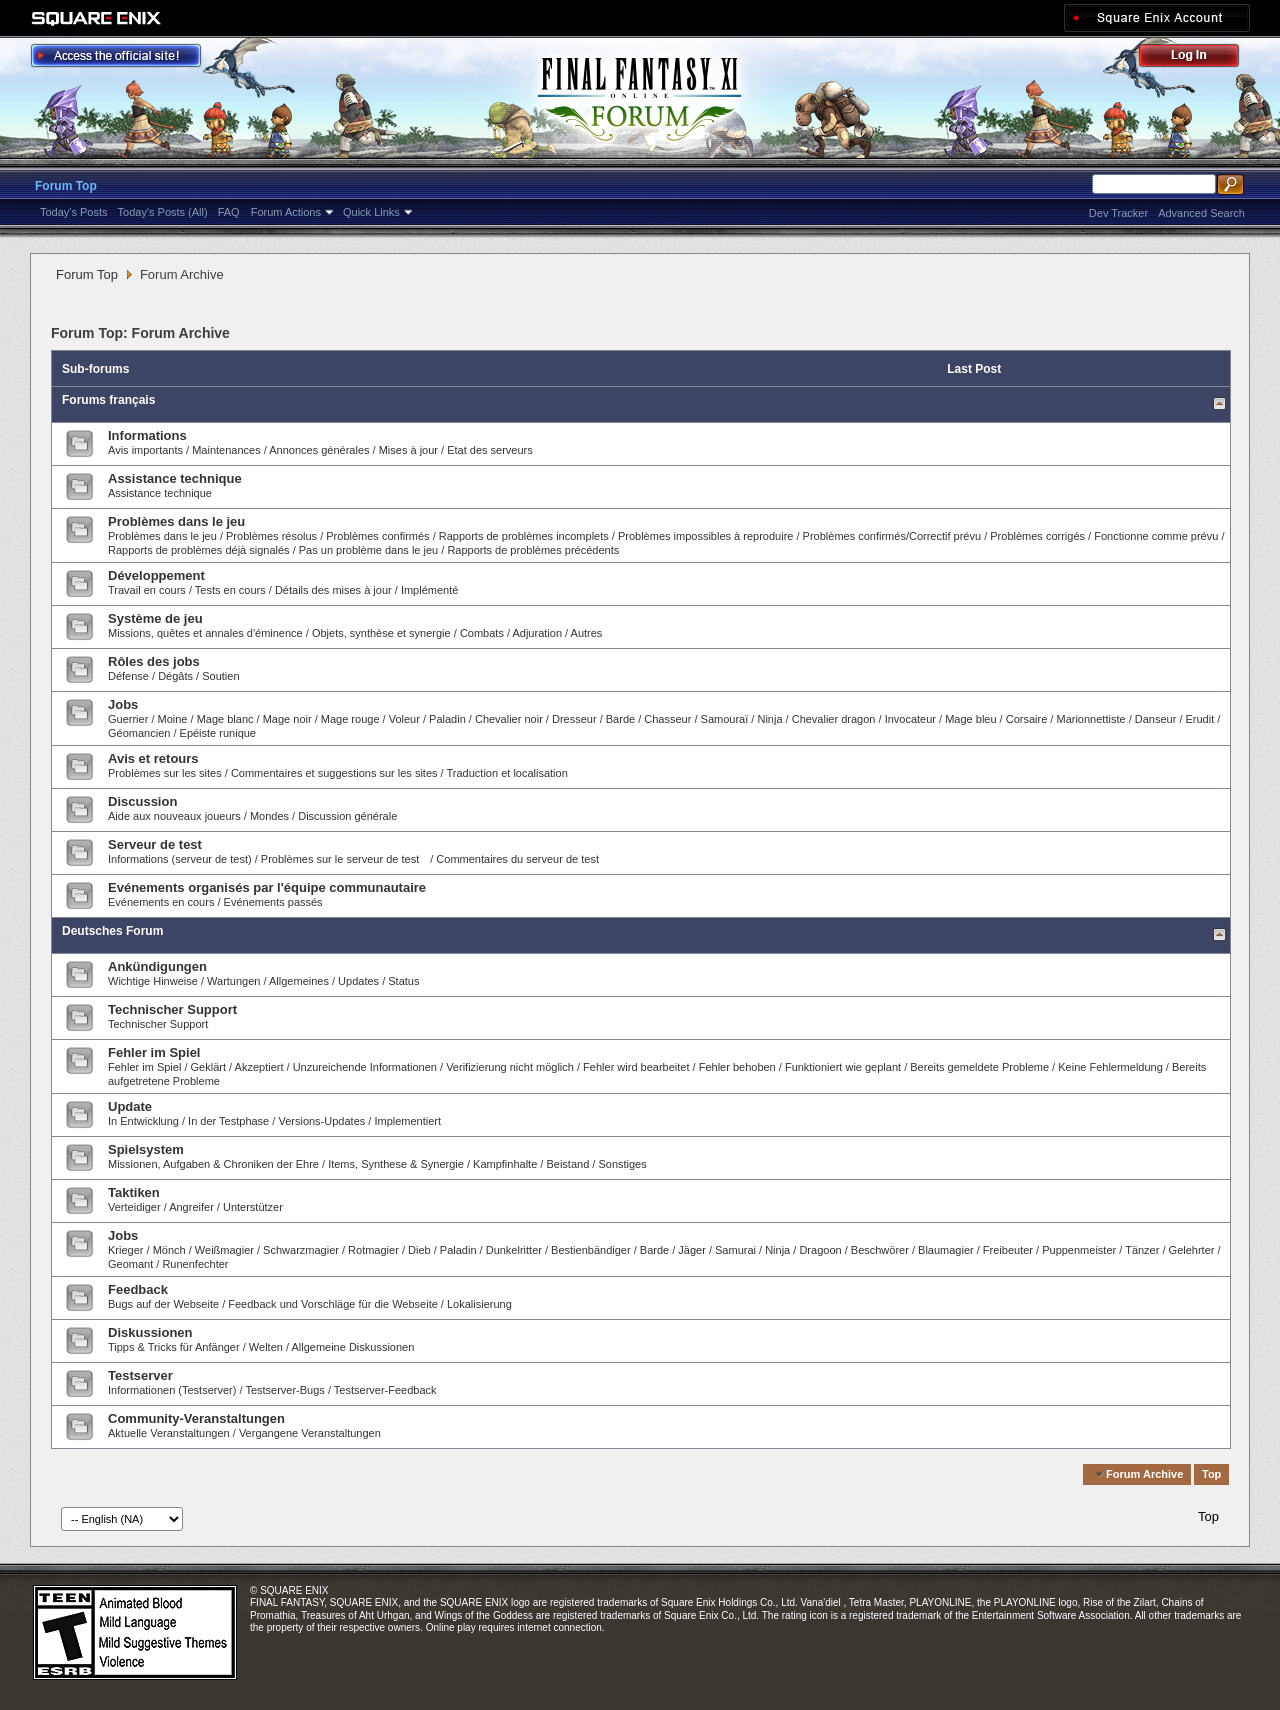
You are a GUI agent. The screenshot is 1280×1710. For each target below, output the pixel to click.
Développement (156, 575)
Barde (620, 719)
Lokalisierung (479, 1304)
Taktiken (134, 1192)
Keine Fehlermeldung (1110, 1067)
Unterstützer (253, 1207)
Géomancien (139, 733)
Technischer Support (172, 1009)
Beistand (567, 1164)
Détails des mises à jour (333, 590)
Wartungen (233, 981)
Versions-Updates (321, 1121)
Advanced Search (1201, 213)
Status (403, 981)
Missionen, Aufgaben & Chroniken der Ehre (213, 1164)
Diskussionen (150, 1332)
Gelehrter (1192, 1250)
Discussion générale (347, 816)
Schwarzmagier (301, 1250)
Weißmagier (224, 1250)
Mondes (269, 816)
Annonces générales (319, 450)
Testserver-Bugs (284, 1390)
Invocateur (910, 719)
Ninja (769, 719)
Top (1211, 1474)
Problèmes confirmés (379, 536)
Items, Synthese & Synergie (396, 1164)
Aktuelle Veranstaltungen (169, 1433)
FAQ (229, 212)
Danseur (1156, 719)
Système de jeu (155, 618)
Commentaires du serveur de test (517, 859)
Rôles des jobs (154, 661)
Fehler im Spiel (154, 1052)
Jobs (123, 704)
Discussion (142, 801)
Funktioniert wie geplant (843, 1067)
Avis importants (145, 450)
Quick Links (371, 212)
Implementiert (407, 1121)
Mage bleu (970, 719)
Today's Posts (74, 212)
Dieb (419, 1250)
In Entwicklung (143, 1121)
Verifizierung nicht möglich (510, 1067)
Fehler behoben (737, 1067)
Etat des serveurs (490, 450)
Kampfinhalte (505, 1164)
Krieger (125, 1250)
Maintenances (226, 450)
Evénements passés (273, 902)
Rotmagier (373, 1250)
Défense (128, 676)
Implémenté (429, 590)
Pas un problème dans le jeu (368, 550)
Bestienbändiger (591, 1250)
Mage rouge (350, 719)
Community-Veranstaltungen (196, 1418)
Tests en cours (230, 590)
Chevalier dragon (834, 719)
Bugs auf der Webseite (163, 1304)
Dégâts (175, 676)
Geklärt (208, 1067)
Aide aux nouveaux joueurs (174, 816)
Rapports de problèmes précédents (533, 550)
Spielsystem (146, 1149)
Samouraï (725, 719)
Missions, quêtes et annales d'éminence (205, 633)
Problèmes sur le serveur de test (340, 859)
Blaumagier (946, 1250)
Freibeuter (1008, 1250)
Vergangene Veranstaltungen (310, 1433)
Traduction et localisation (507, 773)
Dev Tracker (1118, 213)
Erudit (1200, 719)
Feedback (138, 1289)
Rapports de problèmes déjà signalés (199, 550)
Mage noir (287, 719)
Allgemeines (299, 981)
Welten (266, 1347)
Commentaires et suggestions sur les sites (334, 773)
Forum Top (66, 186)
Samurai (735, 1250)
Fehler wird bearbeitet (636, 1067)
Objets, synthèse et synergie (383, 633)
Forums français (108, 400)
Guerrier (128, 719)
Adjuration (537, 633)
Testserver (140, 1375)
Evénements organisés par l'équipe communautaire (267, 887)
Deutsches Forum (112, 931)
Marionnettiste (1090, 719)
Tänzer (1142, 1250)
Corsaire (1027, 719)
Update (130, 1106)
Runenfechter (195, 1264)
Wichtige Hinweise (153, 981)
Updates (358, 981)
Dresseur (574, 719)
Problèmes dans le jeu (176, 521)
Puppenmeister (1079, 1250)
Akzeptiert (259, 1067)
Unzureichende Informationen (365, 1067)
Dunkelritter (514, 1250)
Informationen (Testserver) (172, 1390)
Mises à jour (408, 450)
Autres (587, 633)
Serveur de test (155, 844)
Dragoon (820, 1250)
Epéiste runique (218, 733)
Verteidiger (134, 1207)
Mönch (169, 1250)
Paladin (447, 719)
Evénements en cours (161, 902)
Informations (147, 435)
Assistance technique (175, 478)
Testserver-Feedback (385, 1390)
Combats (482, 633)
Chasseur (667, 719)
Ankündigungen (157, 966)
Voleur (404, 719)
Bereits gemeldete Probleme (979, 1067)
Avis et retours (153, 758)
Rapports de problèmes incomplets (524, 536)
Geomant (130, 1264)
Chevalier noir (509, 719)
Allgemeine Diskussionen (352, 1347)
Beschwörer (880, 1250)
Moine (173, 719)
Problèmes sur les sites (165, 773)
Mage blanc (225, 719)
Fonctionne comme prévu (1156, 536)
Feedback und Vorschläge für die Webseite (333, 1304)
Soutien (220, 676)
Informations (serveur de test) (180, 859)
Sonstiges (622, 1164)
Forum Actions (286, 212)
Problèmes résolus (271, 536)
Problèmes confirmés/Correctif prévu (892, 536)
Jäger (692, 1250)
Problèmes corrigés (1037, 536)
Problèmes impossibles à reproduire (705, 536)
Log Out (1199, 58)
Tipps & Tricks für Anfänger (174, 1347)
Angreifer (191, 1207)
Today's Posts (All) (163, 212)
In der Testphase (228, 1121)
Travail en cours (147, 590)
